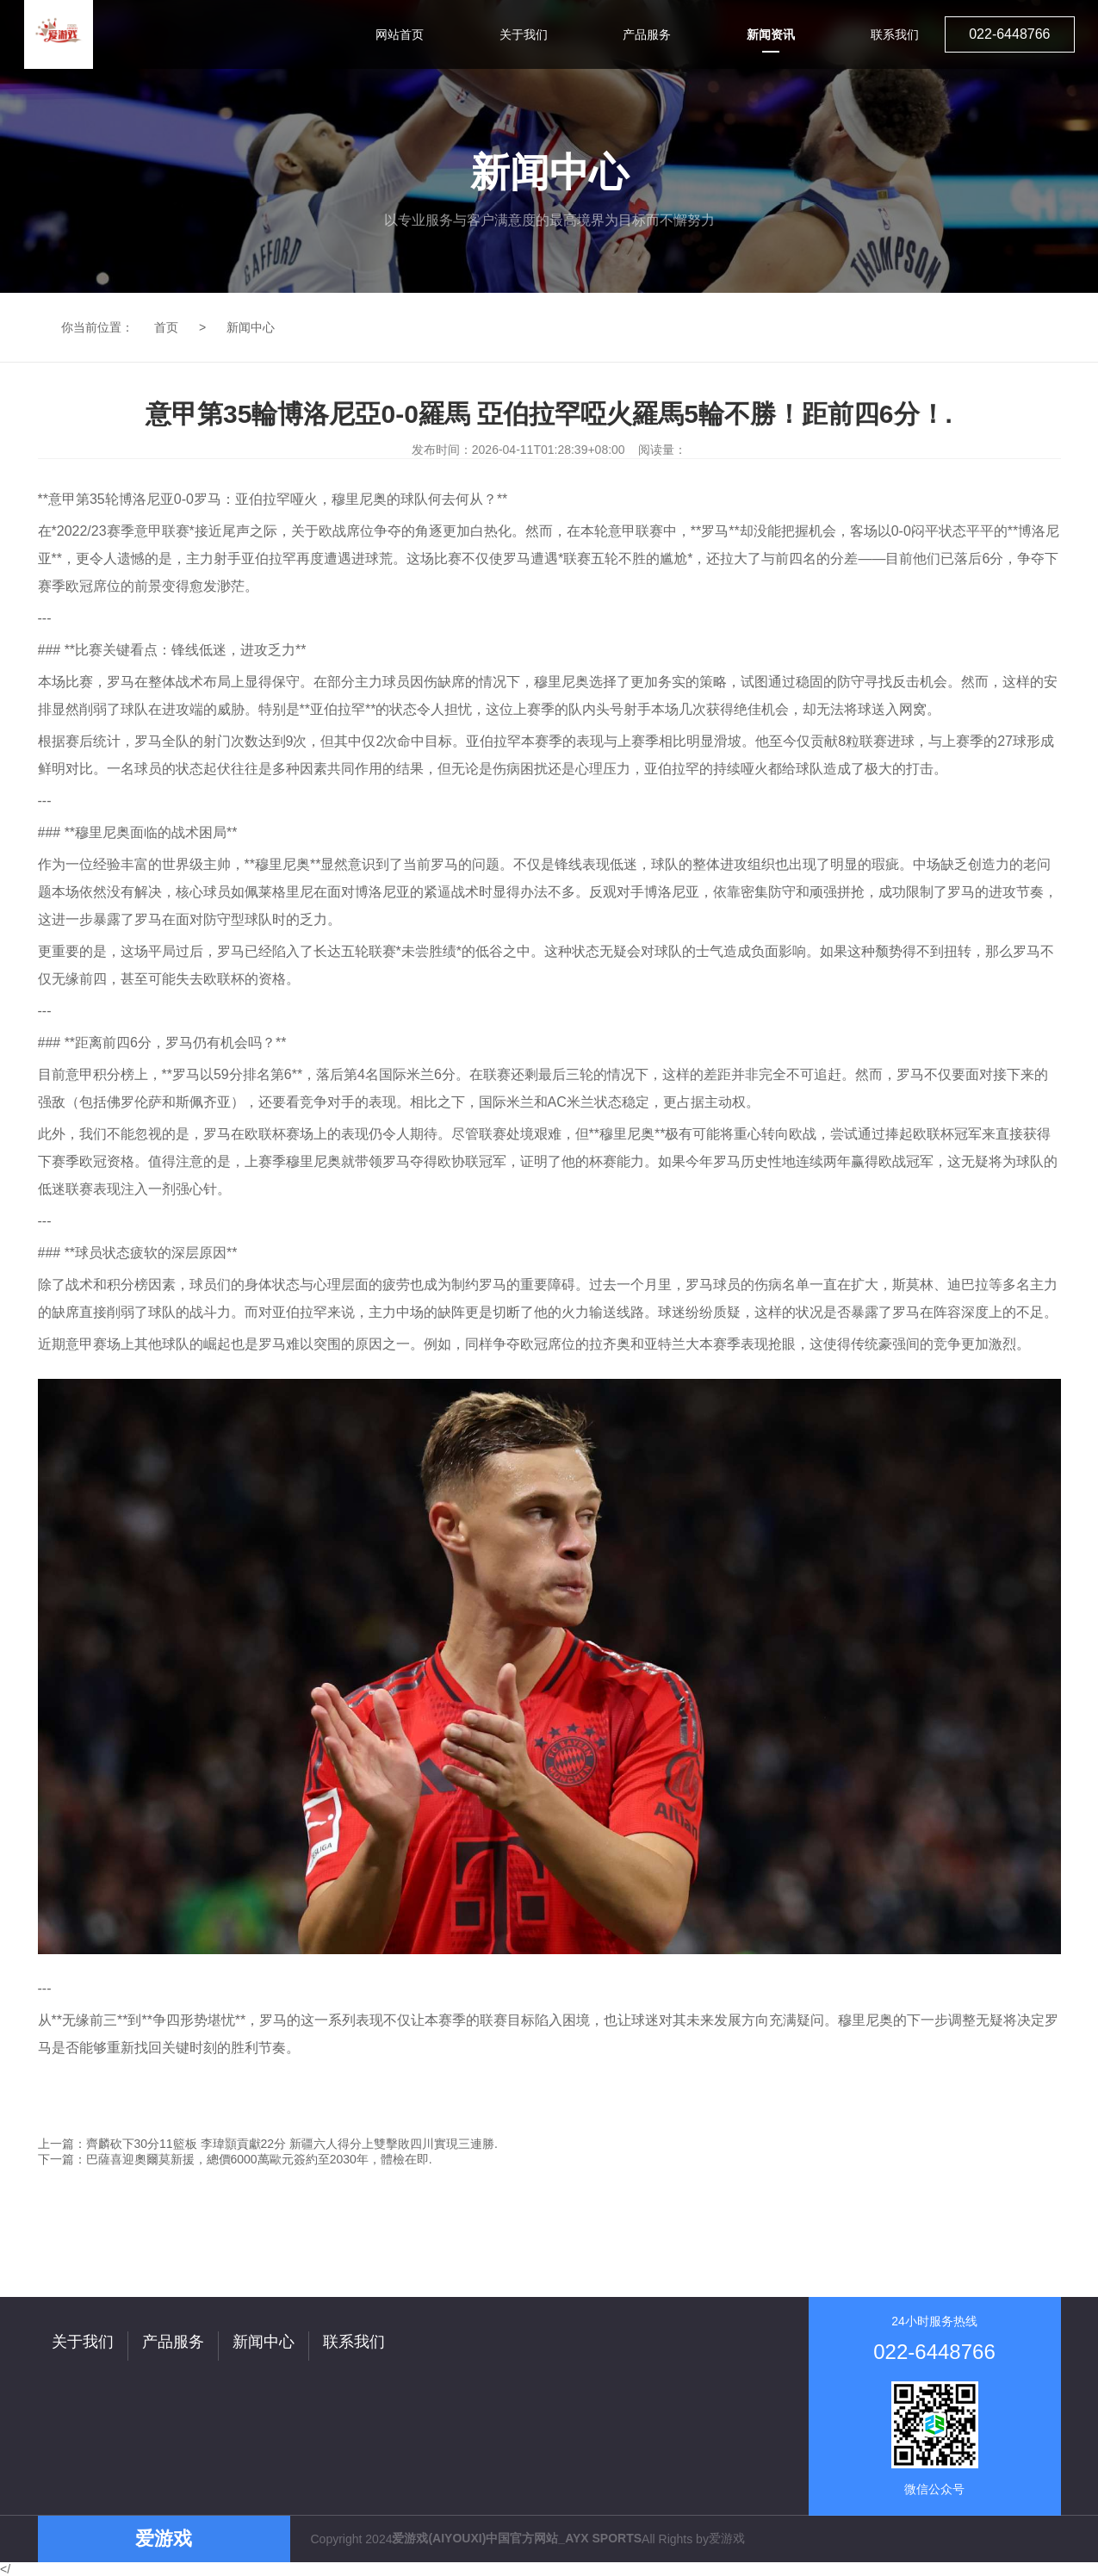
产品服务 (173, 2341)
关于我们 (83, 2341)
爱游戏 (727, 2538)
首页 (166, 327)
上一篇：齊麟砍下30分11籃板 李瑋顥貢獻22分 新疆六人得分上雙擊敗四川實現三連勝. (268, 2144)
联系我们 (354, 2341)
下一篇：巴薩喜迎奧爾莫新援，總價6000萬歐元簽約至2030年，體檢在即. (235, 2159)
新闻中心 (250, 327)
